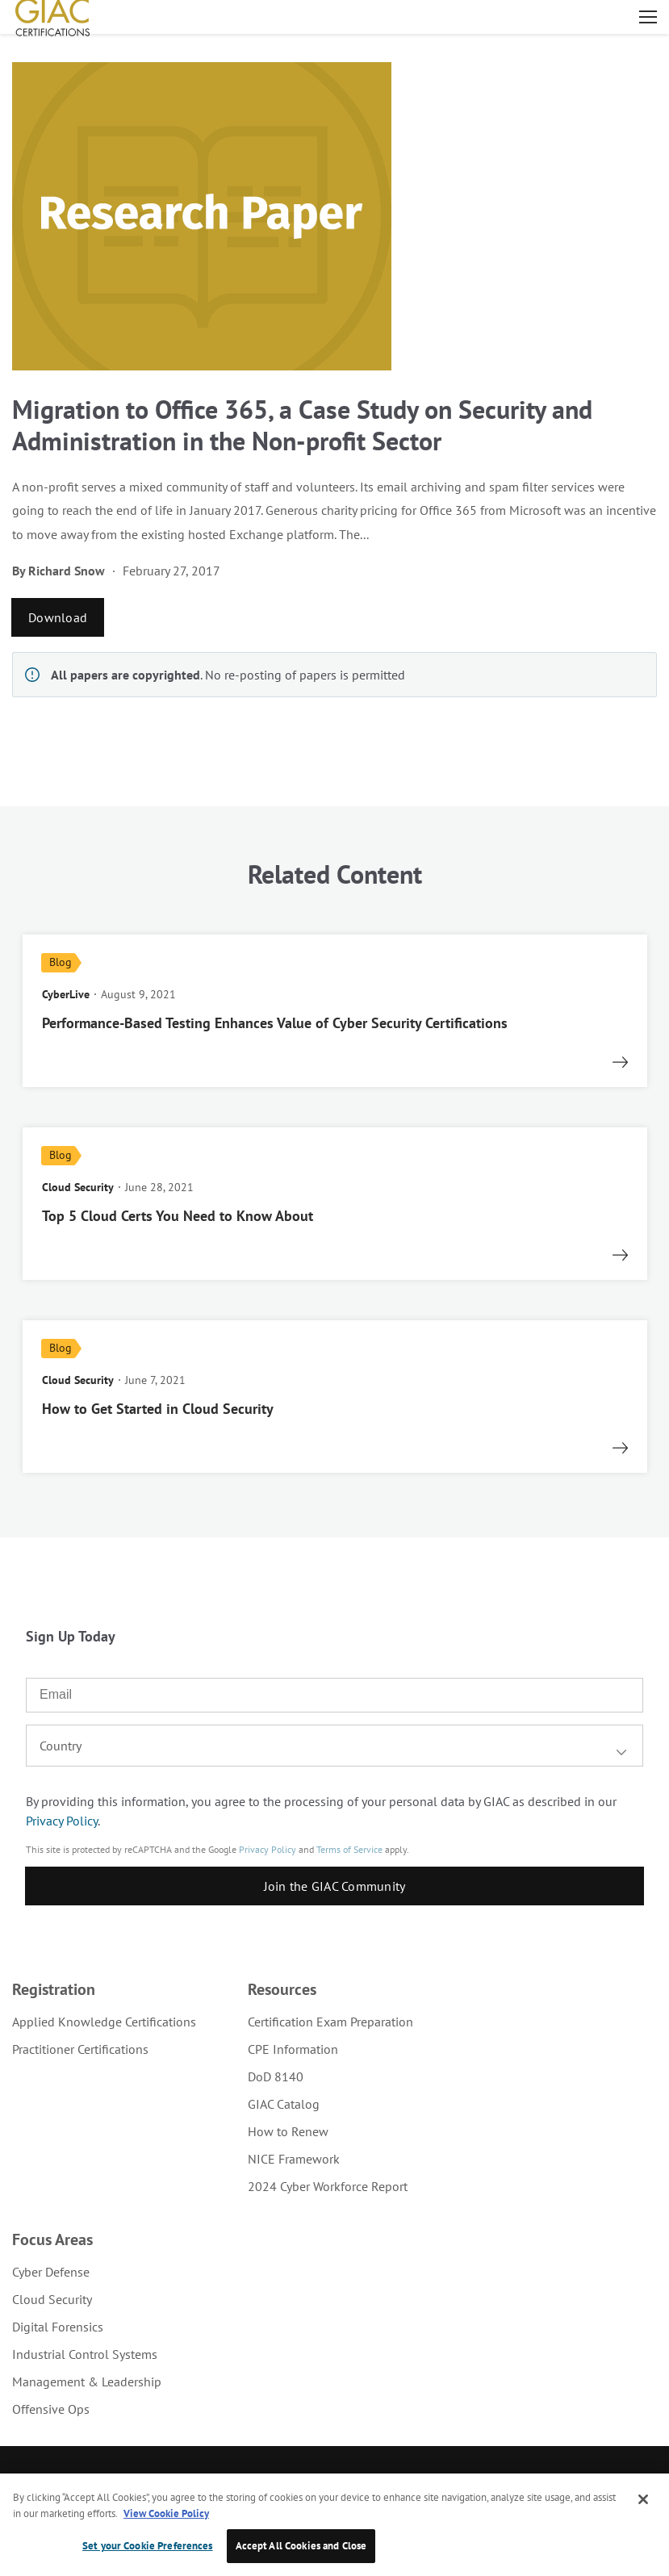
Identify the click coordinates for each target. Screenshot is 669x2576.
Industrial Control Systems (84, 2354)
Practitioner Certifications (80, 2049)
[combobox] (334, 1746)
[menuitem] (104, 2021)
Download (57, 617)
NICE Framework (294, 2159)
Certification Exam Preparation (330, 2022)
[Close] (643, 2499)
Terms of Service (349, 1849)
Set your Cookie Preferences (147, 2546)
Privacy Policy (62, 1821)
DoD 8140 (275, 2076)
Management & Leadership (86, 2381)
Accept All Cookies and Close (301, 2546)
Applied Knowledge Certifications (104, 2022)
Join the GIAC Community (335, 1886)
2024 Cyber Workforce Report (328, 2186)
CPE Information (293, 2049)
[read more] (335, 1011)
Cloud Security (52, 2299)
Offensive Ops (51, 2409)
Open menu (648, 17)
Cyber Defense (51, 2272)
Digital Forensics (57, 2327)
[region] (334, 2525)
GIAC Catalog (284, 2104)
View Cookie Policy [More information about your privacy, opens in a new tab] (166, 2513)
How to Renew (288, 2131)
